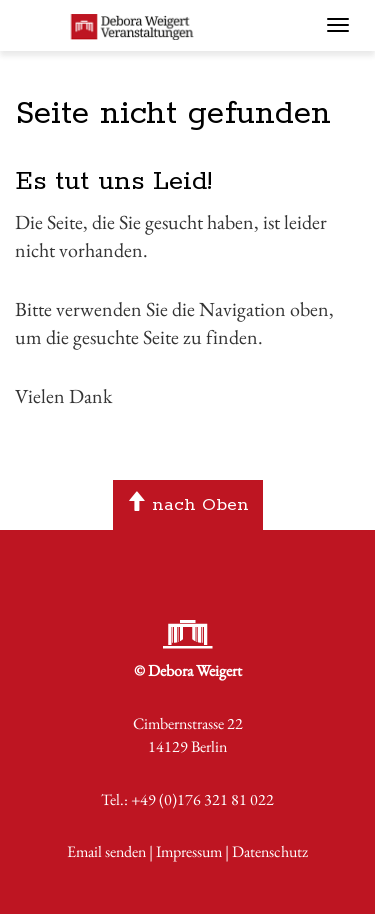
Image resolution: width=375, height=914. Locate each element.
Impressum (189, 851)
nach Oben (187, 505)
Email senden (106, 851)
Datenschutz (270, 851)
